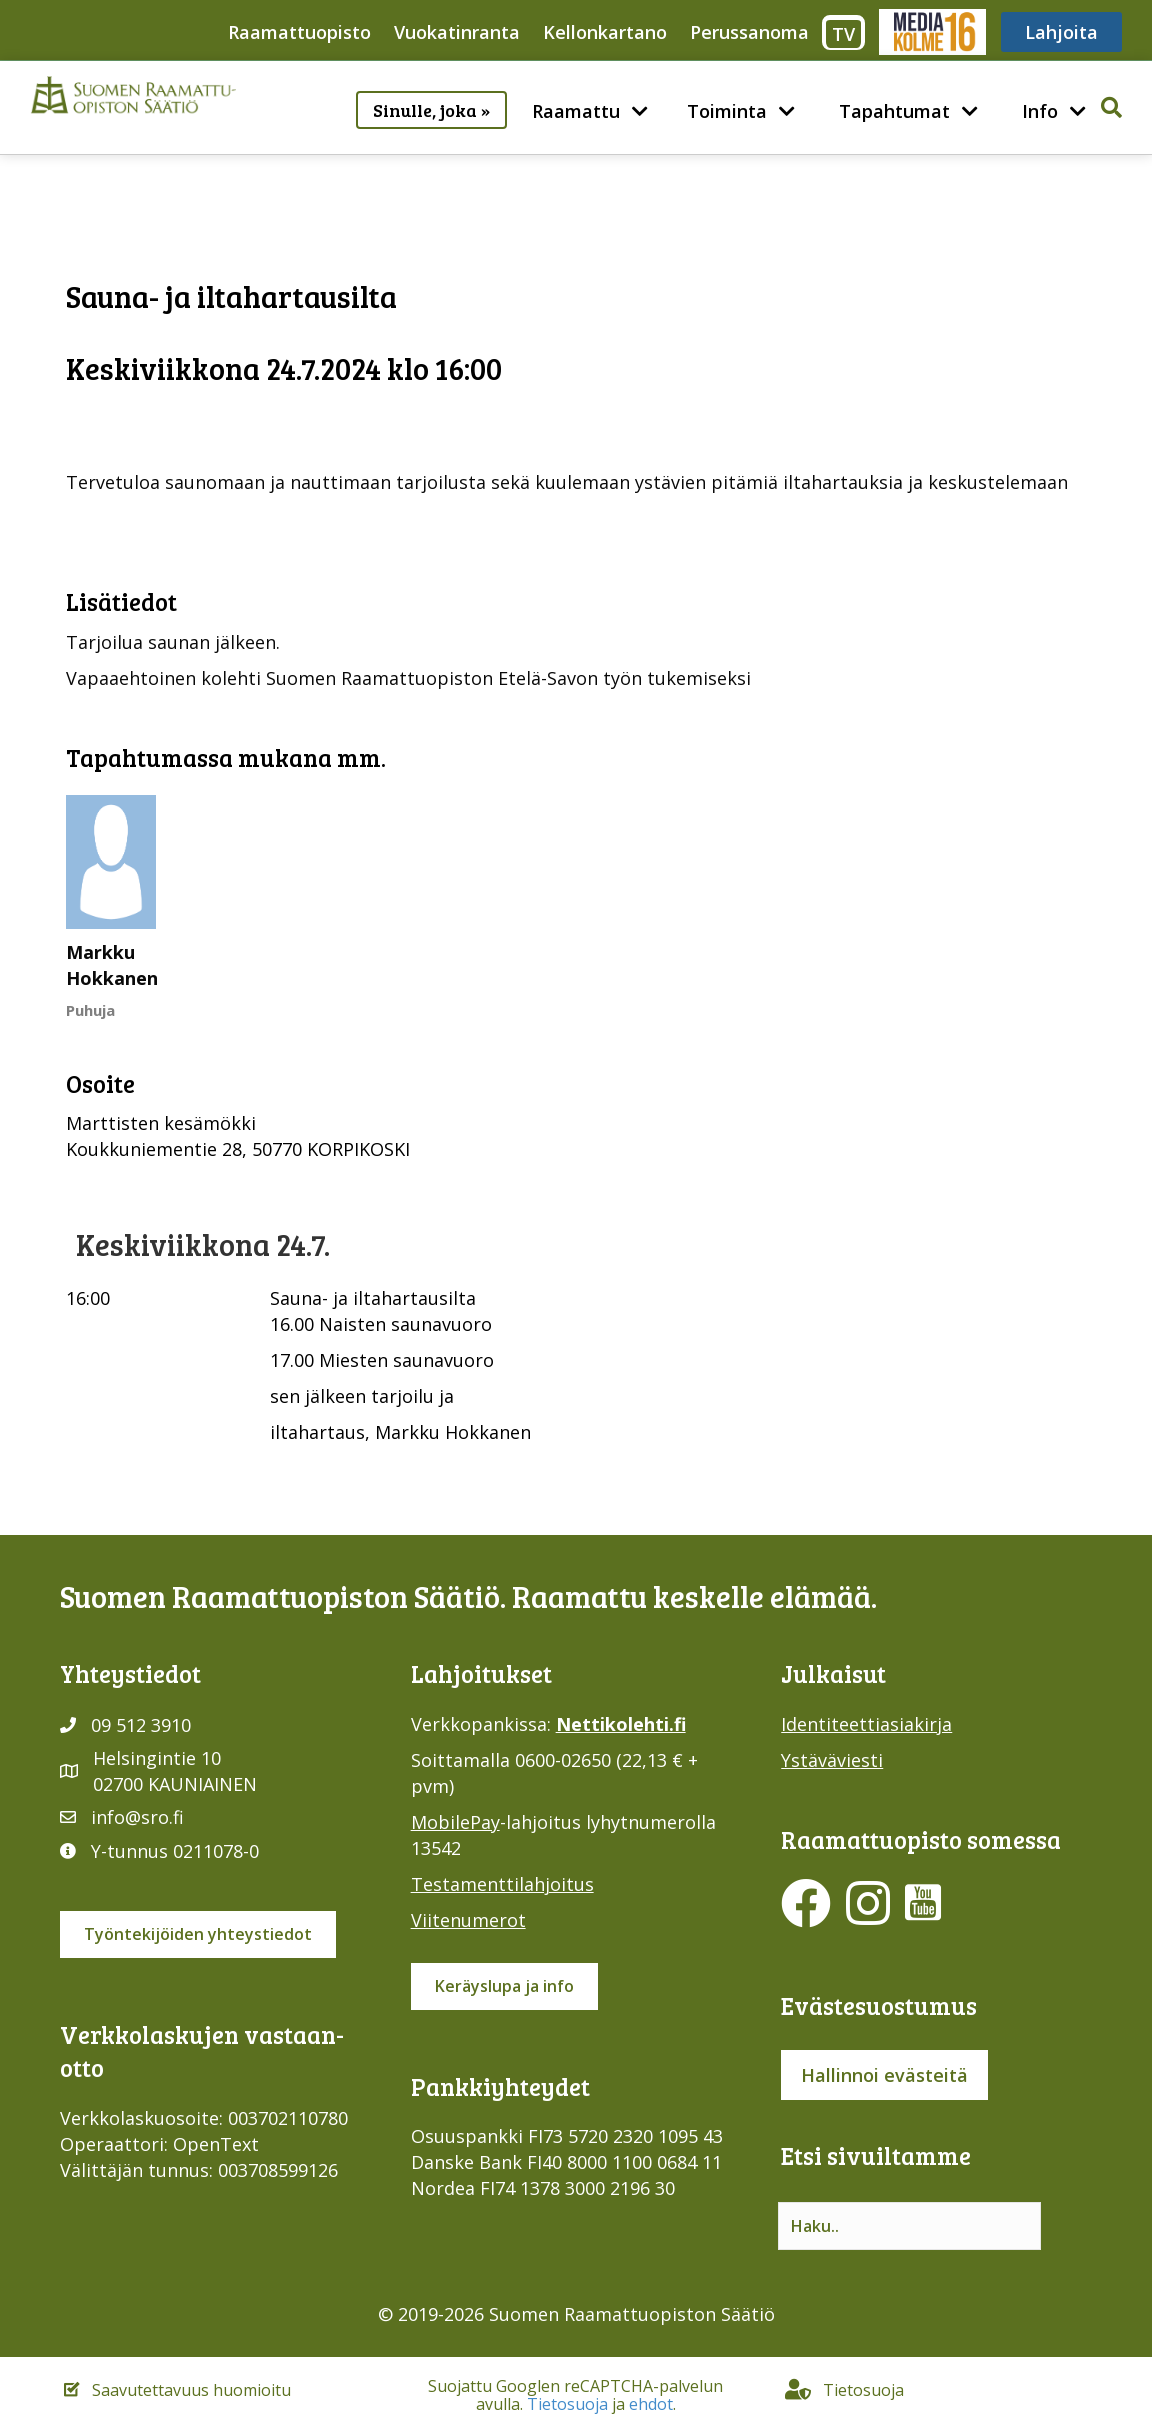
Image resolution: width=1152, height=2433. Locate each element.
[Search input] (909, 2226)
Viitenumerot (468, 1920)
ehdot (651, 2404)
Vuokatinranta (457, 32)
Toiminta (727, 111)
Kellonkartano (605, 32)
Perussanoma (749, 32)
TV (843, 34)
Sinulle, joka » (431, 110)
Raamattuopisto (299, 32)
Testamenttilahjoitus (502, 1884)
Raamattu (576, 111)
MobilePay (455, 1822)
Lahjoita (1061, 32)
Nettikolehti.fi (621, 1724)
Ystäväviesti (832, 1760)
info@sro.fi (137, 1817)
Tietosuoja (567, 2404)
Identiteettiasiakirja (866, 1724)
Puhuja (90, 1010)
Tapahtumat (894, 111)
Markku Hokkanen (112, 965)
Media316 (931, 32)
